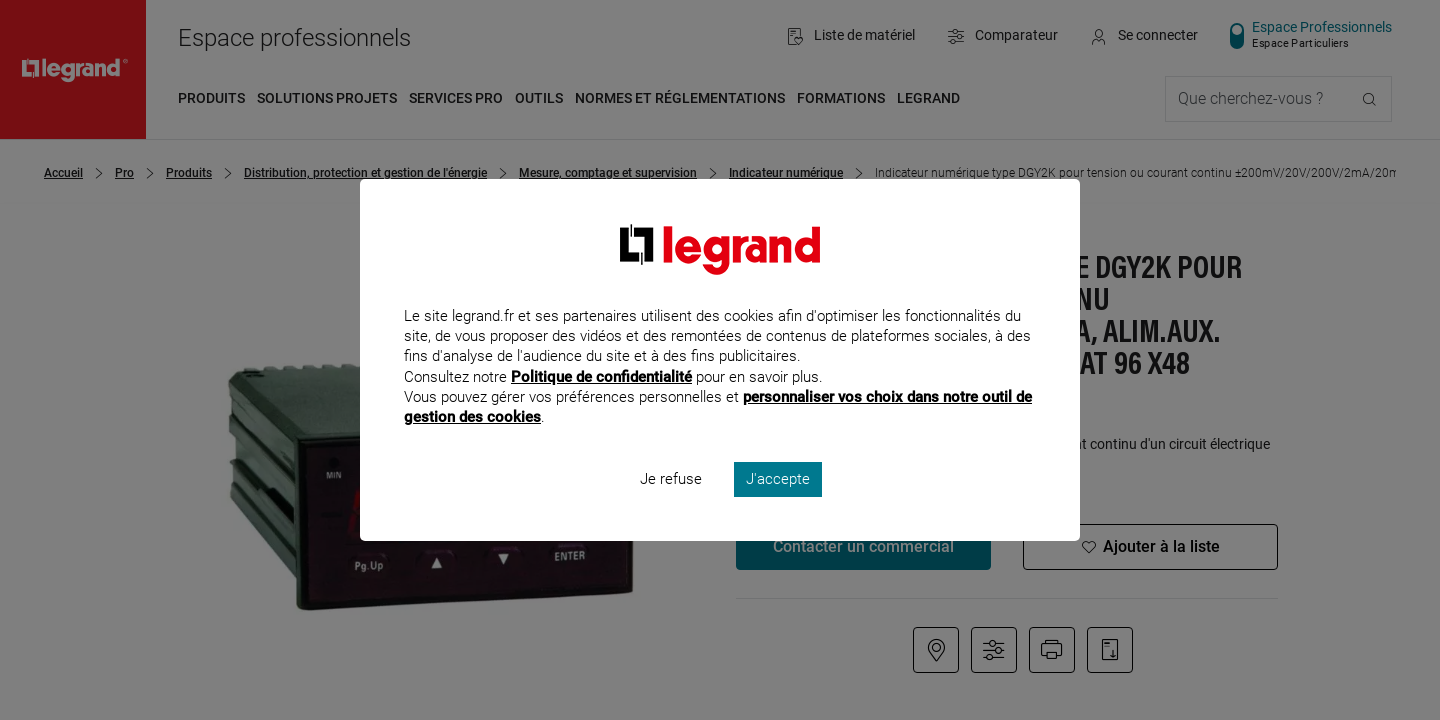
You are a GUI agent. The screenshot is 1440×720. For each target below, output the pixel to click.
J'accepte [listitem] (778, 506)
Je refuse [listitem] (671, 506)
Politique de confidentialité (601, 403)
